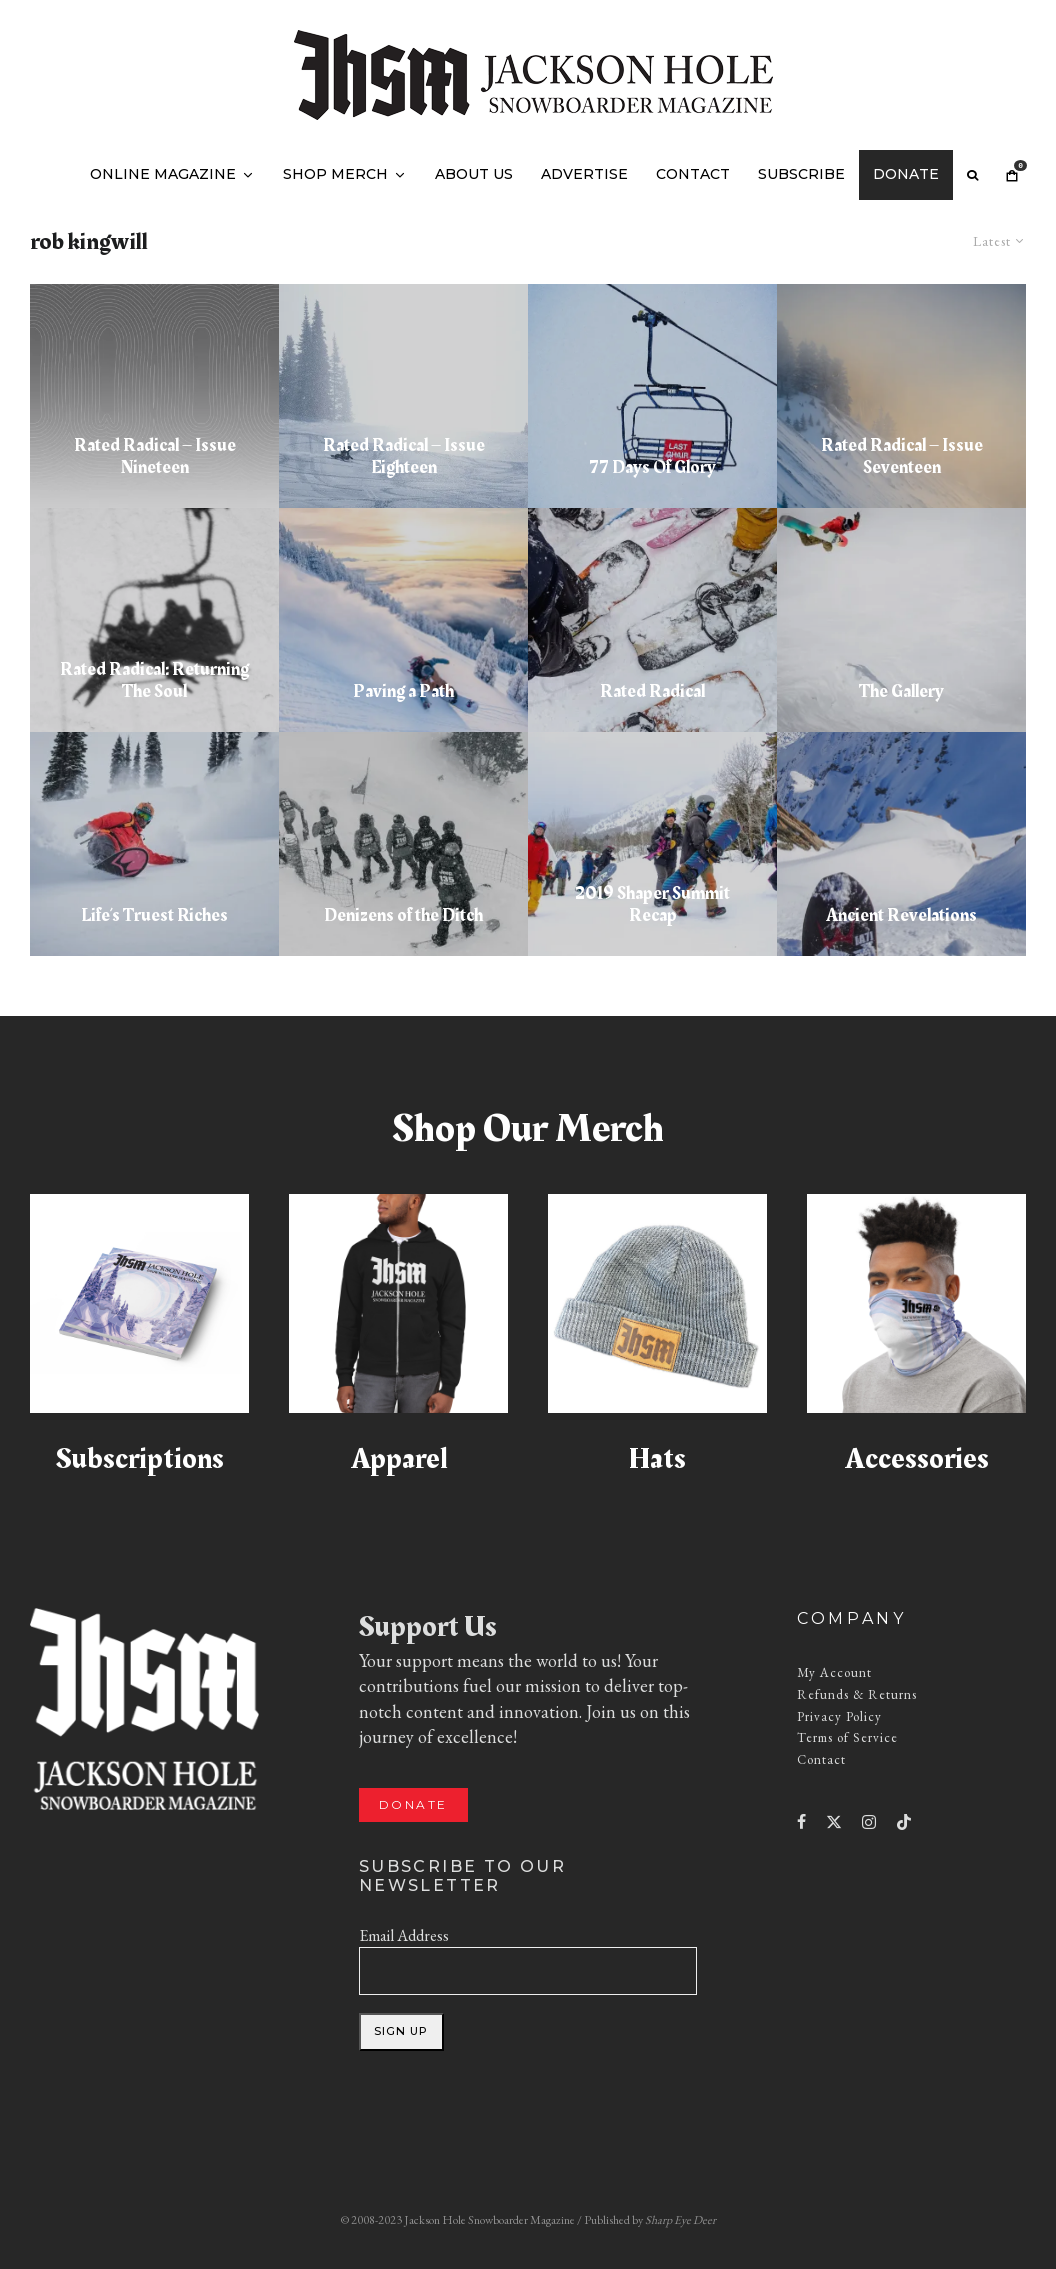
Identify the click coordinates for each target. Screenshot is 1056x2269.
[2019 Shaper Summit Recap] (652, 844)
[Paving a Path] (403, 620)
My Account (834, 1672)
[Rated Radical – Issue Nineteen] (154, 396)
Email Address (404, 1935)
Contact (693, 174)
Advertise (584, 174)
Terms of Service (847, 1737)
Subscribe (801, 174)
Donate (906, 174)
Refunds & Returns (857, 1694)
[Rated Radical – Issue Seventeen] (901, 396)
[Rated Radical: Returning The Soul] (154, 620)
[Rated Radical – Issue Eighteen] (403, 396)
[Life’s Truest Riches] (154, 844)
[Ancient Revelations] (901, 844)
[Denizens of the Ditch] (403, 844)
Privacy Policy (839, 1716)
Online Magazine (163, 174)
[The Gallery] (901, 620)
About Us (474, 174)
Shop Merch (335, 174)
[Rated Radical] (652, 620)
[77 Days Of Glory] (652, 396)
